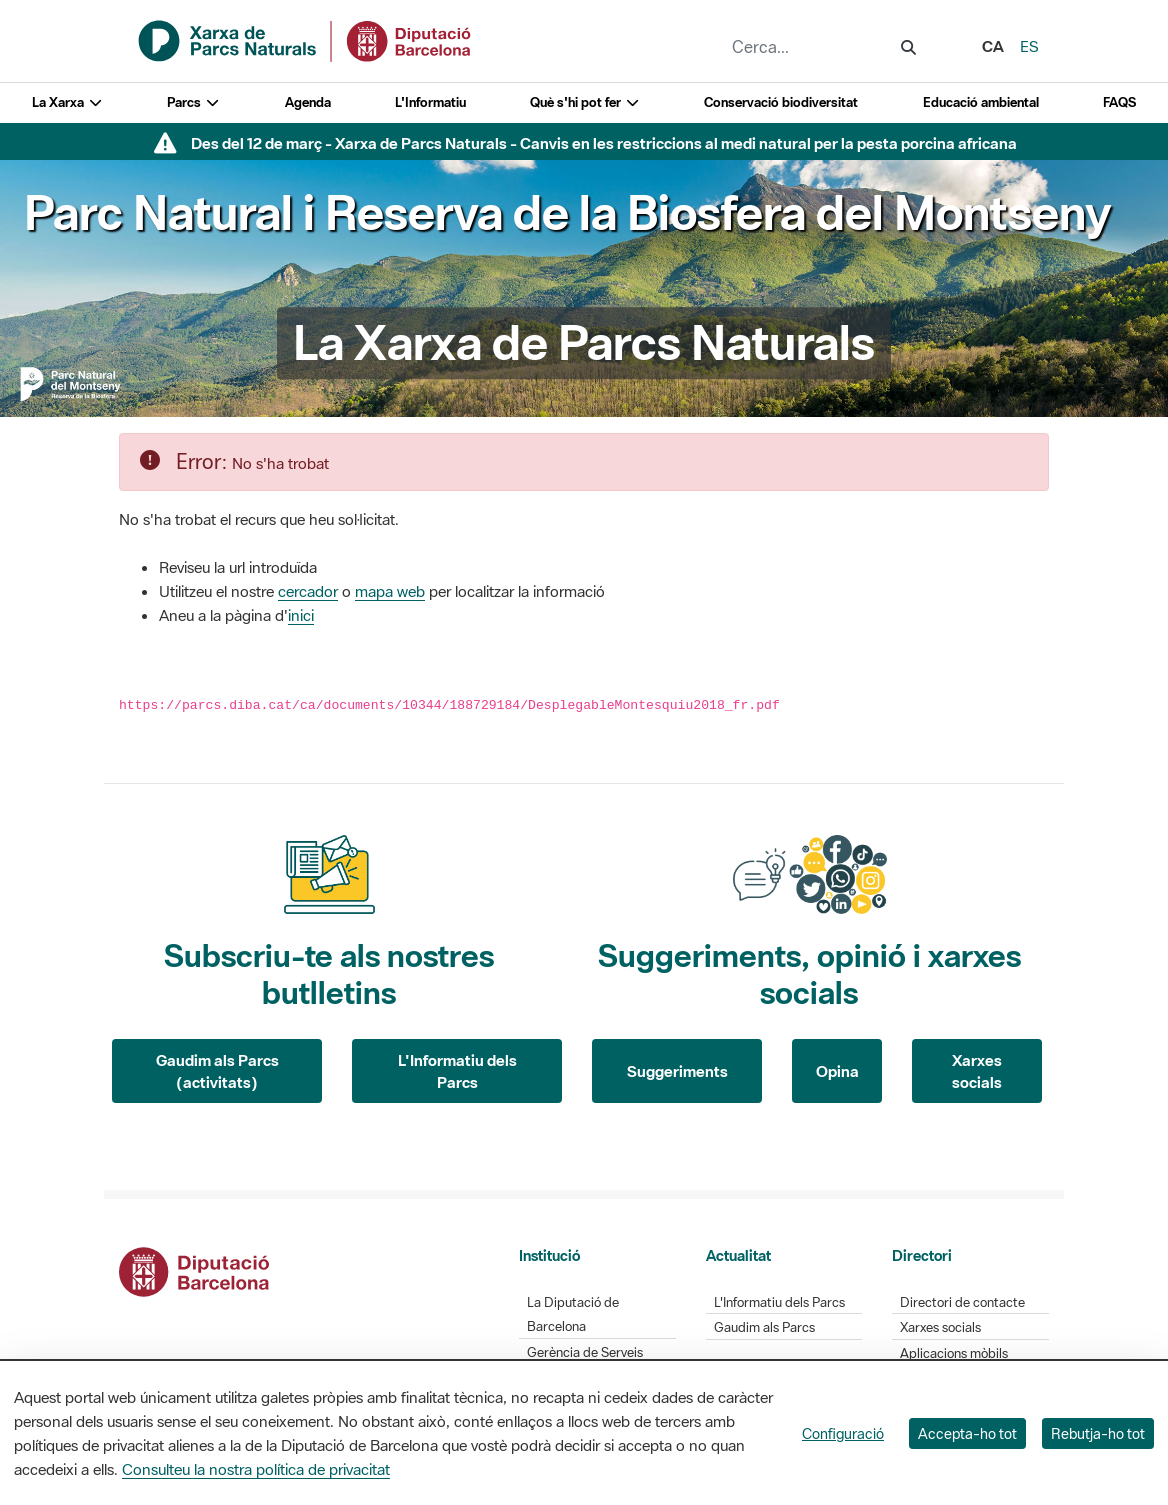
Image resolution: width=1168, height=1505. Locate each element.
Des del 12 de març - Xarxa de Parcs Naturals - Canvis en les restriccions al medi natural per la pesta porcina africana (604, 143)
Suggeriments (677, 1071)
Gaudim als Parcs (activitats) (217, 1071)
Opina (837, 1071)
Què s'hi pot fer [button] (585, 102)
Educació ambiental (981, 102)
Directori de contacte (962, 1302)
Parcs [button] (193, 102)
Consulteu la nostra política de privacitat (256, 1469)
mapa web (390, 591)
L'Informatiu (430, 102)
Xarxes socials (977, 1071)
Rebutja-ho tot (1098, 1433)
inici (301, 615)
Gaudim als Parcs (764, 1327)
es (1029, 46)
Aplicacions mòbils (954, 1353)
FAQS (1119, 102)
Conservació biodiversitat (781, 102)
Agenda (308, 102)
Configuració (843, 1433)
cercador (308, 591)
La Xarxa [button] (67, 102)
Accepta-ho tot (967, 1433)
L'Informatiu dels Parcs (457, 1071)
